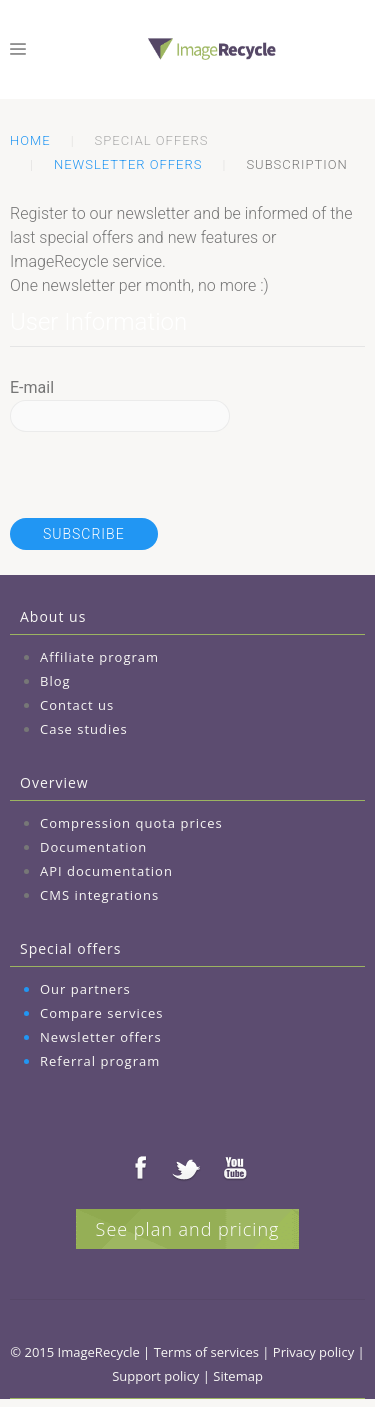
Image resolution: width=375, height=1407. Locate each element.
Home (30, 140)
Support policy (155, 1376)
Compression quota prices (131, 823)
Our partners (85, 989)
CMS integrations (99, 895)
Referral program (100, 1061)
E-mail (32, 387)
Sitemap (238, 1376)
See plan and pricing (188, 1229)
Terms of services (206, 1352)
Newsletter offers (128, 164)
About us (53, 616)
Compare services (102, 1013)
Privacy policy (313, 1352)
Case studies (84, 729)
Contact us (77, 705)
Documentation (93, 847)
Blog (55, 681)
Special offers (70, 948)
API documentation (106, 871)
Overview (54, 782)
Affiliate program (99, 657)
